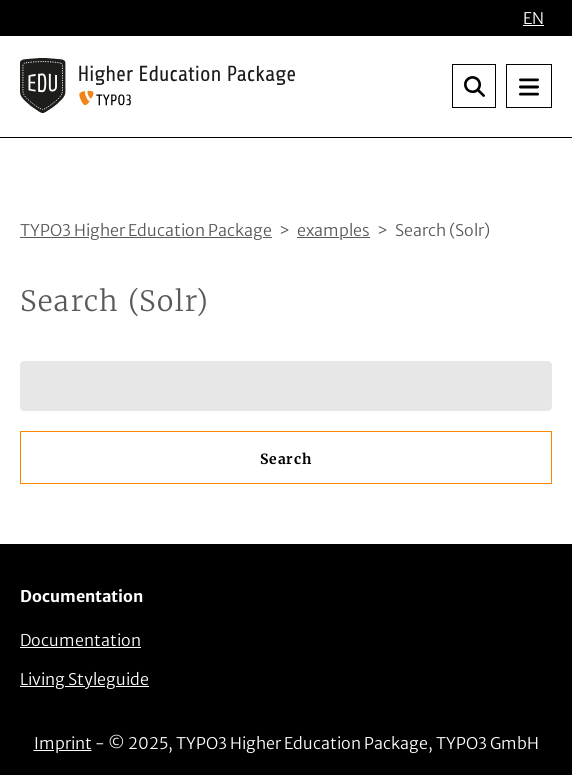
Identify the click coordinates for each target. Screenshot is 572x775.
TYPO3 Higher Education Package (146, 230)
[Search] (286, 386)
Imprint (63, 743)
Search (285, 459)
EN (533, 18)
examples (333, 230)
